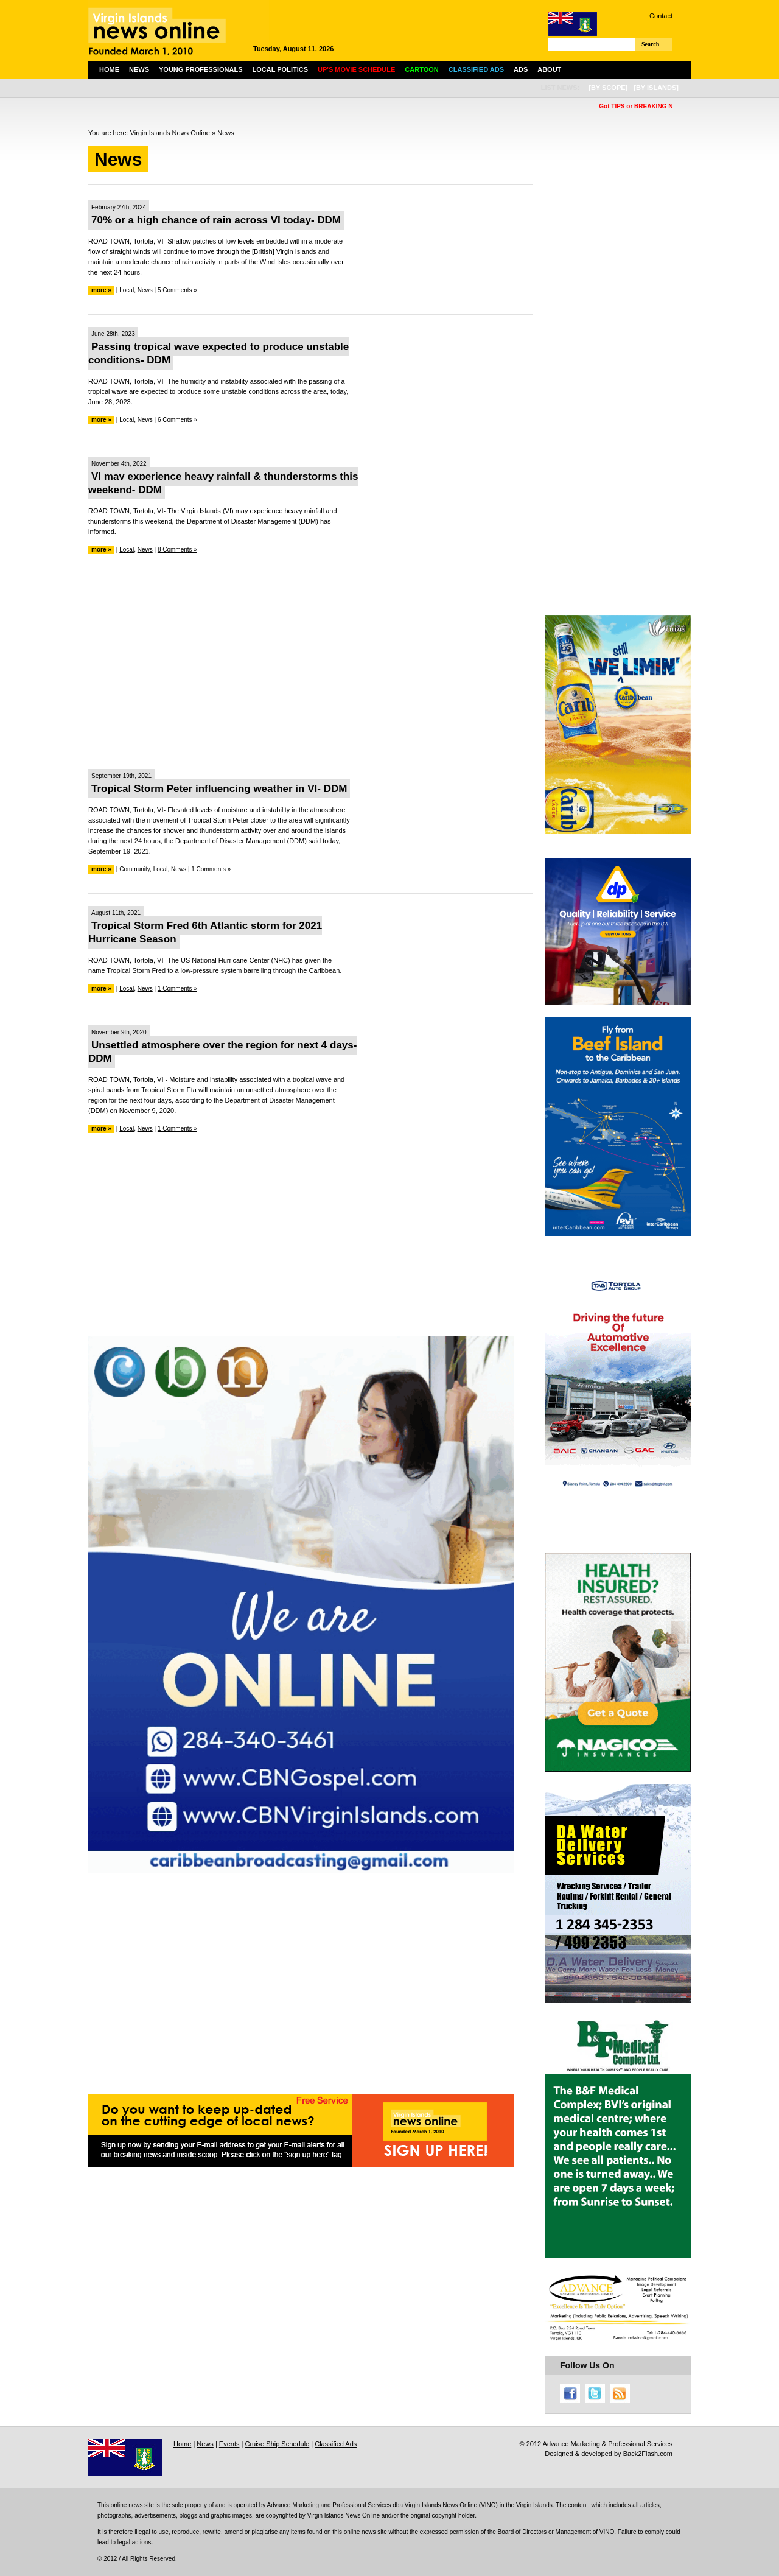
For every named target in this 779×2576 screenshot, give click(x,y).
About (549, 69)
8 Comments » (177, 549)
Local (126, 290)
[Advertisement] (310, 671)
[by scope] (608, 87)
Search (650, 44)
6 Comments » (177, 419)
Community (134, 869)
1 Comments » (211, 869)
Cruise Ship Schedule (277, 2444)
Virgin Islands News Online (170, 132)
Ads (521, 69)
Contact (660, 15)
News (139, 69)
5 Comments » (177, 290)
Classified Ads (336, 2444)
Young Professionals (201, 69)
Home (109, 69)
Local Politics (280, 69)
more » (101, 290)
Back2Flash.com (647, 2453)
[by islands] (656, 87)
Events (229, 2444)
